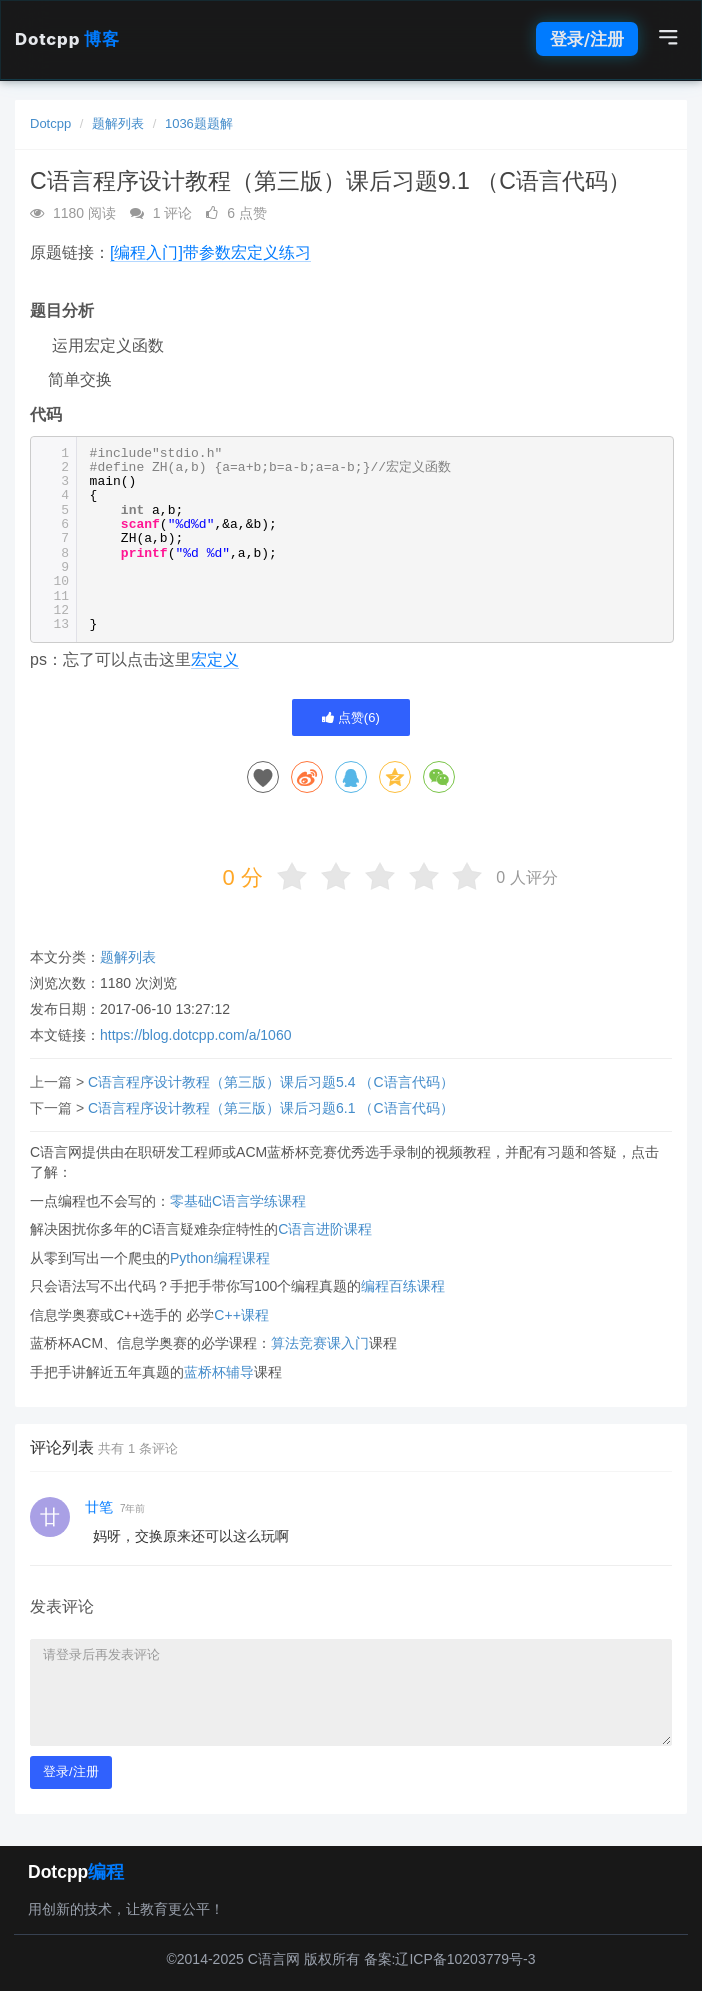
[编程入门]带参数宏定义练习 (210, 252)
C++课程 (241, 1315)
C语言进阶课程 (325, 1229)
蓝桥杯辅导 (219, 1372)
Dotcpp (67, 39)
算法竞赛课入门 (320, 1343)
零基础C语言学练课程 (238, 1201)
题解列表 (118, 123)
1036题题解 (199, 123)
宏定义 (215, 659)
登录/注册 (587, 39)
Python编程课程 (220, 1258)
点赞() (351, 717)
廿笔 (99, 1507)
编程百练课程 (403, 1286)
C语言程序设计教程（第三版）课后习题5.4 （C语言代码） (271, 1082)
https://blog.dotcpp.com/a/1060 (195, 1035)
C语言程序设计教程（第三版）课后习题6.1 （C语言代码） (271, 1108)
